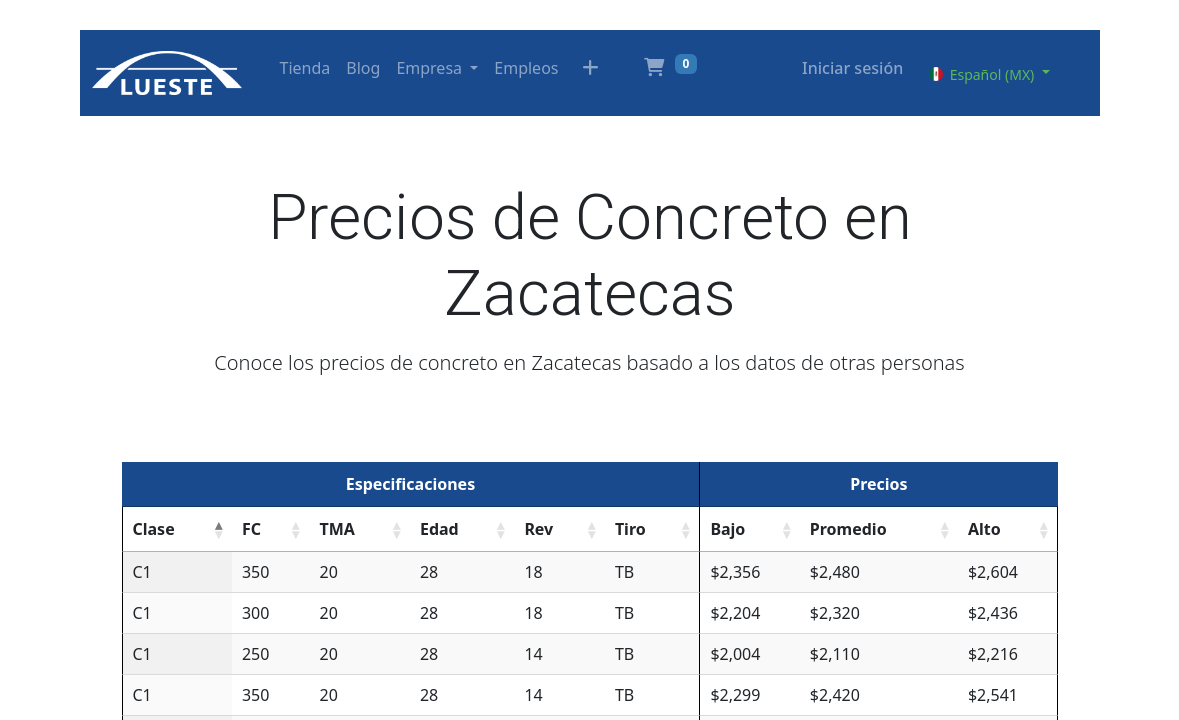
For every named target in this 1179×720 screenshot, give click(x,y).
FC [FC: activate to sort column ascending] (251, 529)
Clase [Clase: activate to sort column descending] (154, 529)
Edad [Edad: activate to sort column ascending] (439, 529)
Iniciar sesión (852, 68)
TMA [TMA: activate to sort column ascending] (336, 529)
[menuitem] (305, 68)
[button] (590, 73)
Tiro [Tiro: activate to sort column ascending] (630, 529)
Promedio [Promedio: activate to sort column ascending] (848, 529)
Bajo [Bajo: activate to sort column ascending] (727, 529)
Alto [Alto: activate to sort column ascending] (984, 529)
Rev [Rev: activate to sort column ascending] (538, 529)
